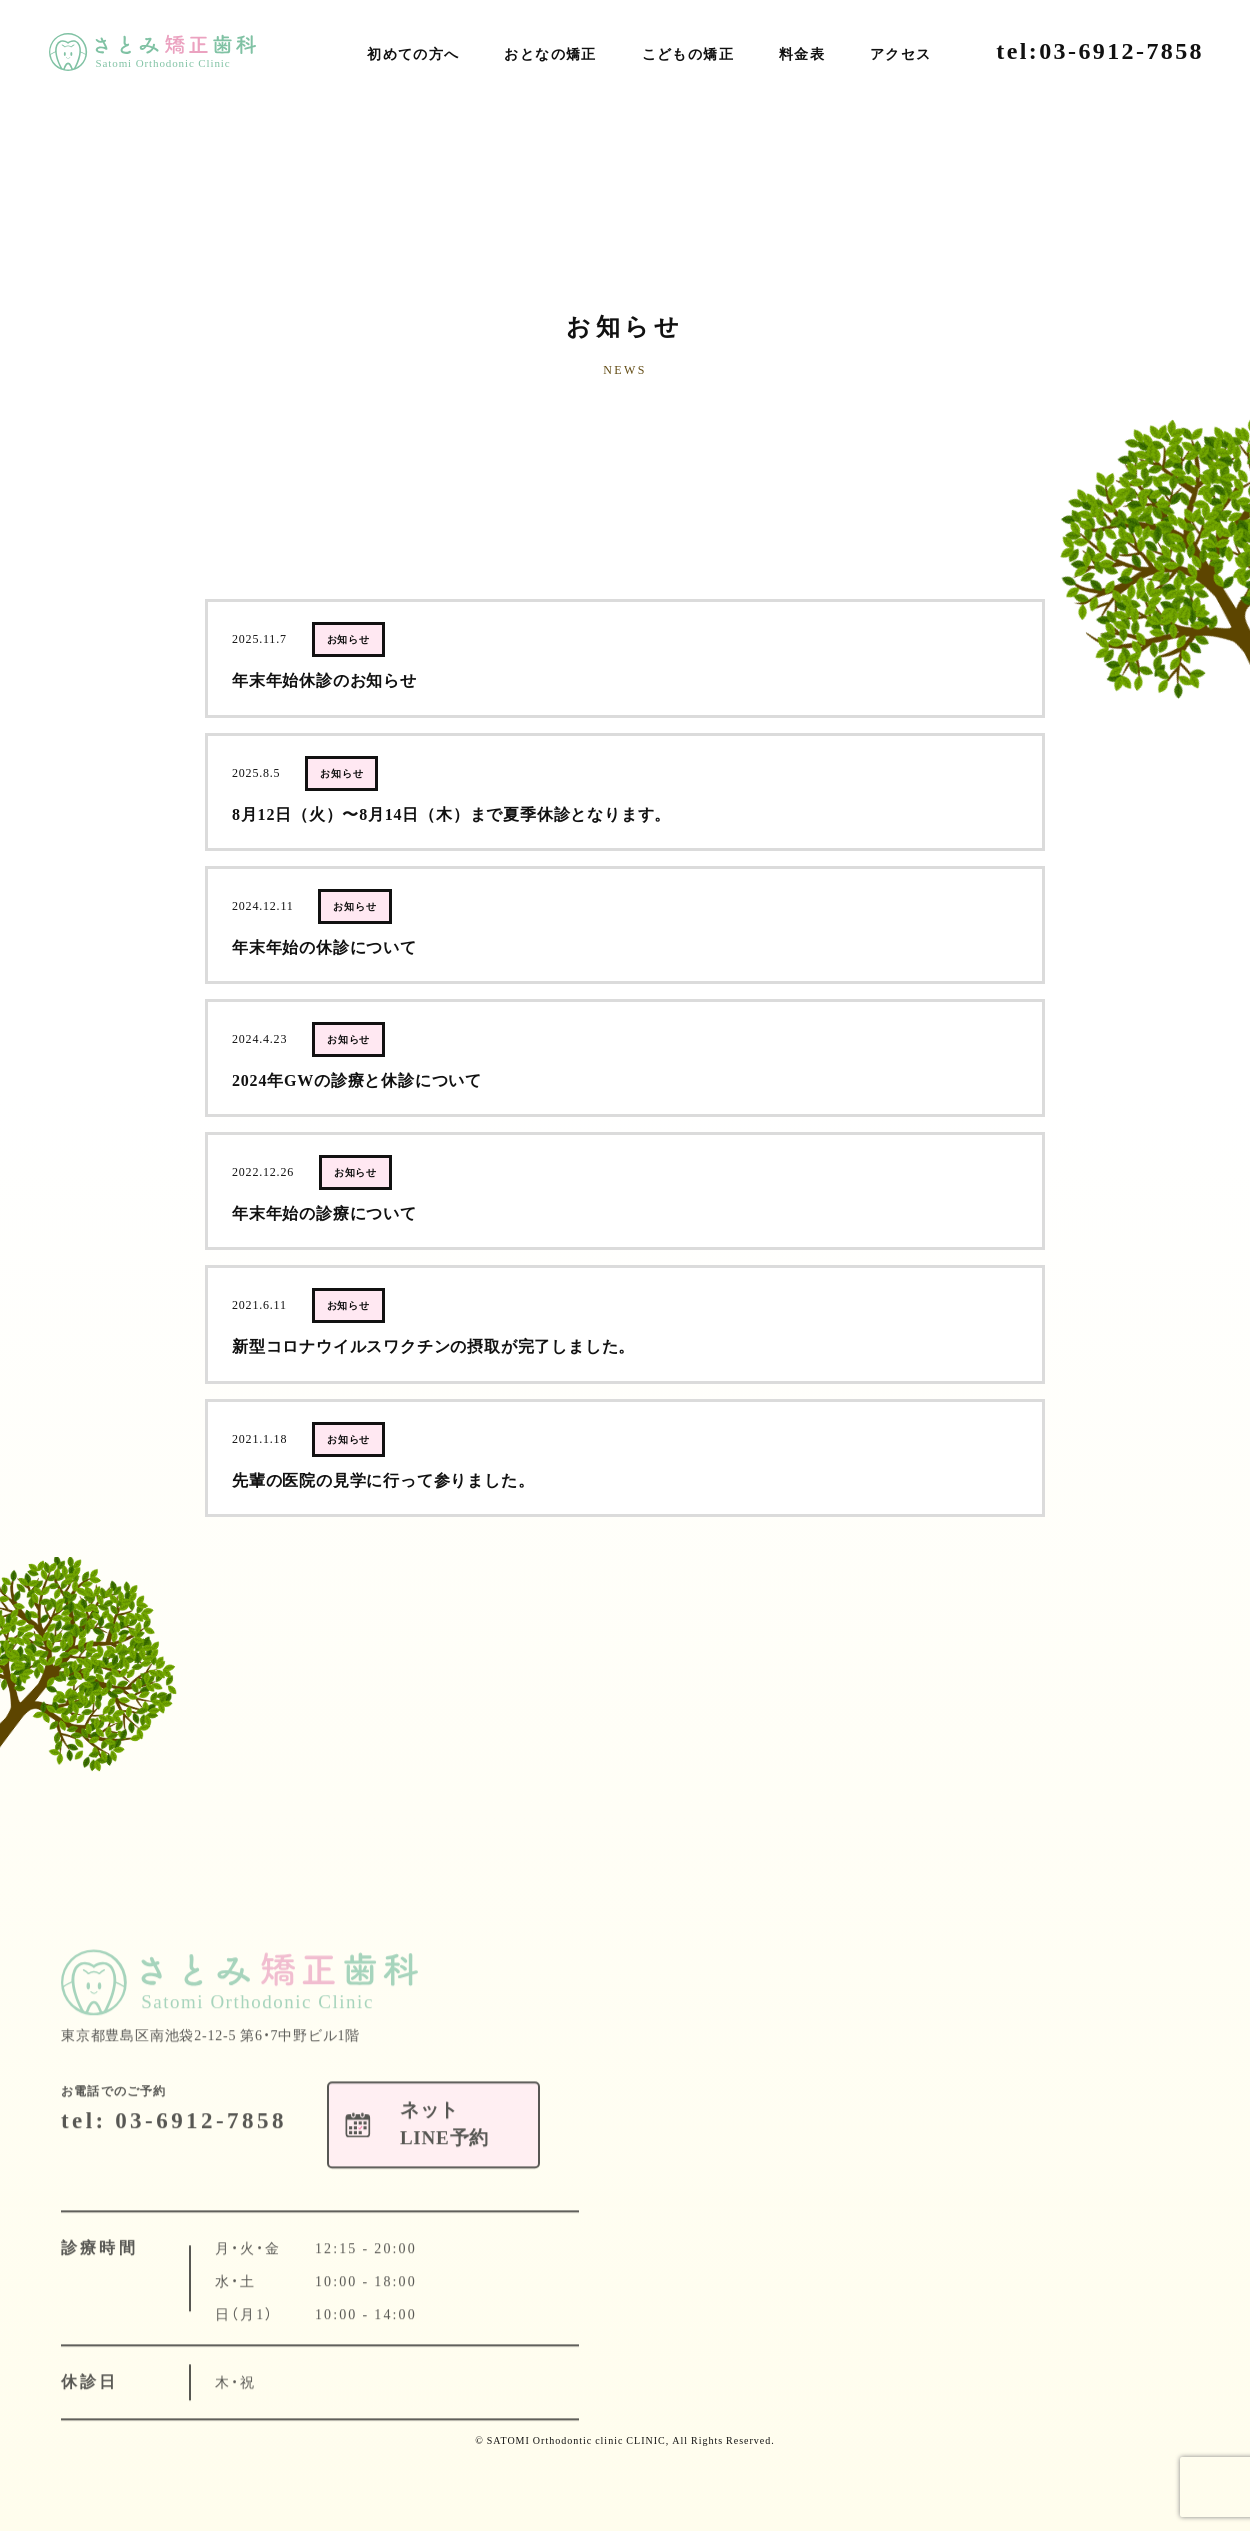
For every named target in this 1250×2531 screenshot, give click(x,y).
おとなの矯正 (550, 54)
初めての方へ (413, 54)
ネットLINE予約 (1199, 324)
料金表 (802, 54)
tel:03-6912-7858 (1100, 51)
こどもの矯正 (688, 54)
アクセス (901, 54)
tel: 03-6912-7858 (174, 2152)
